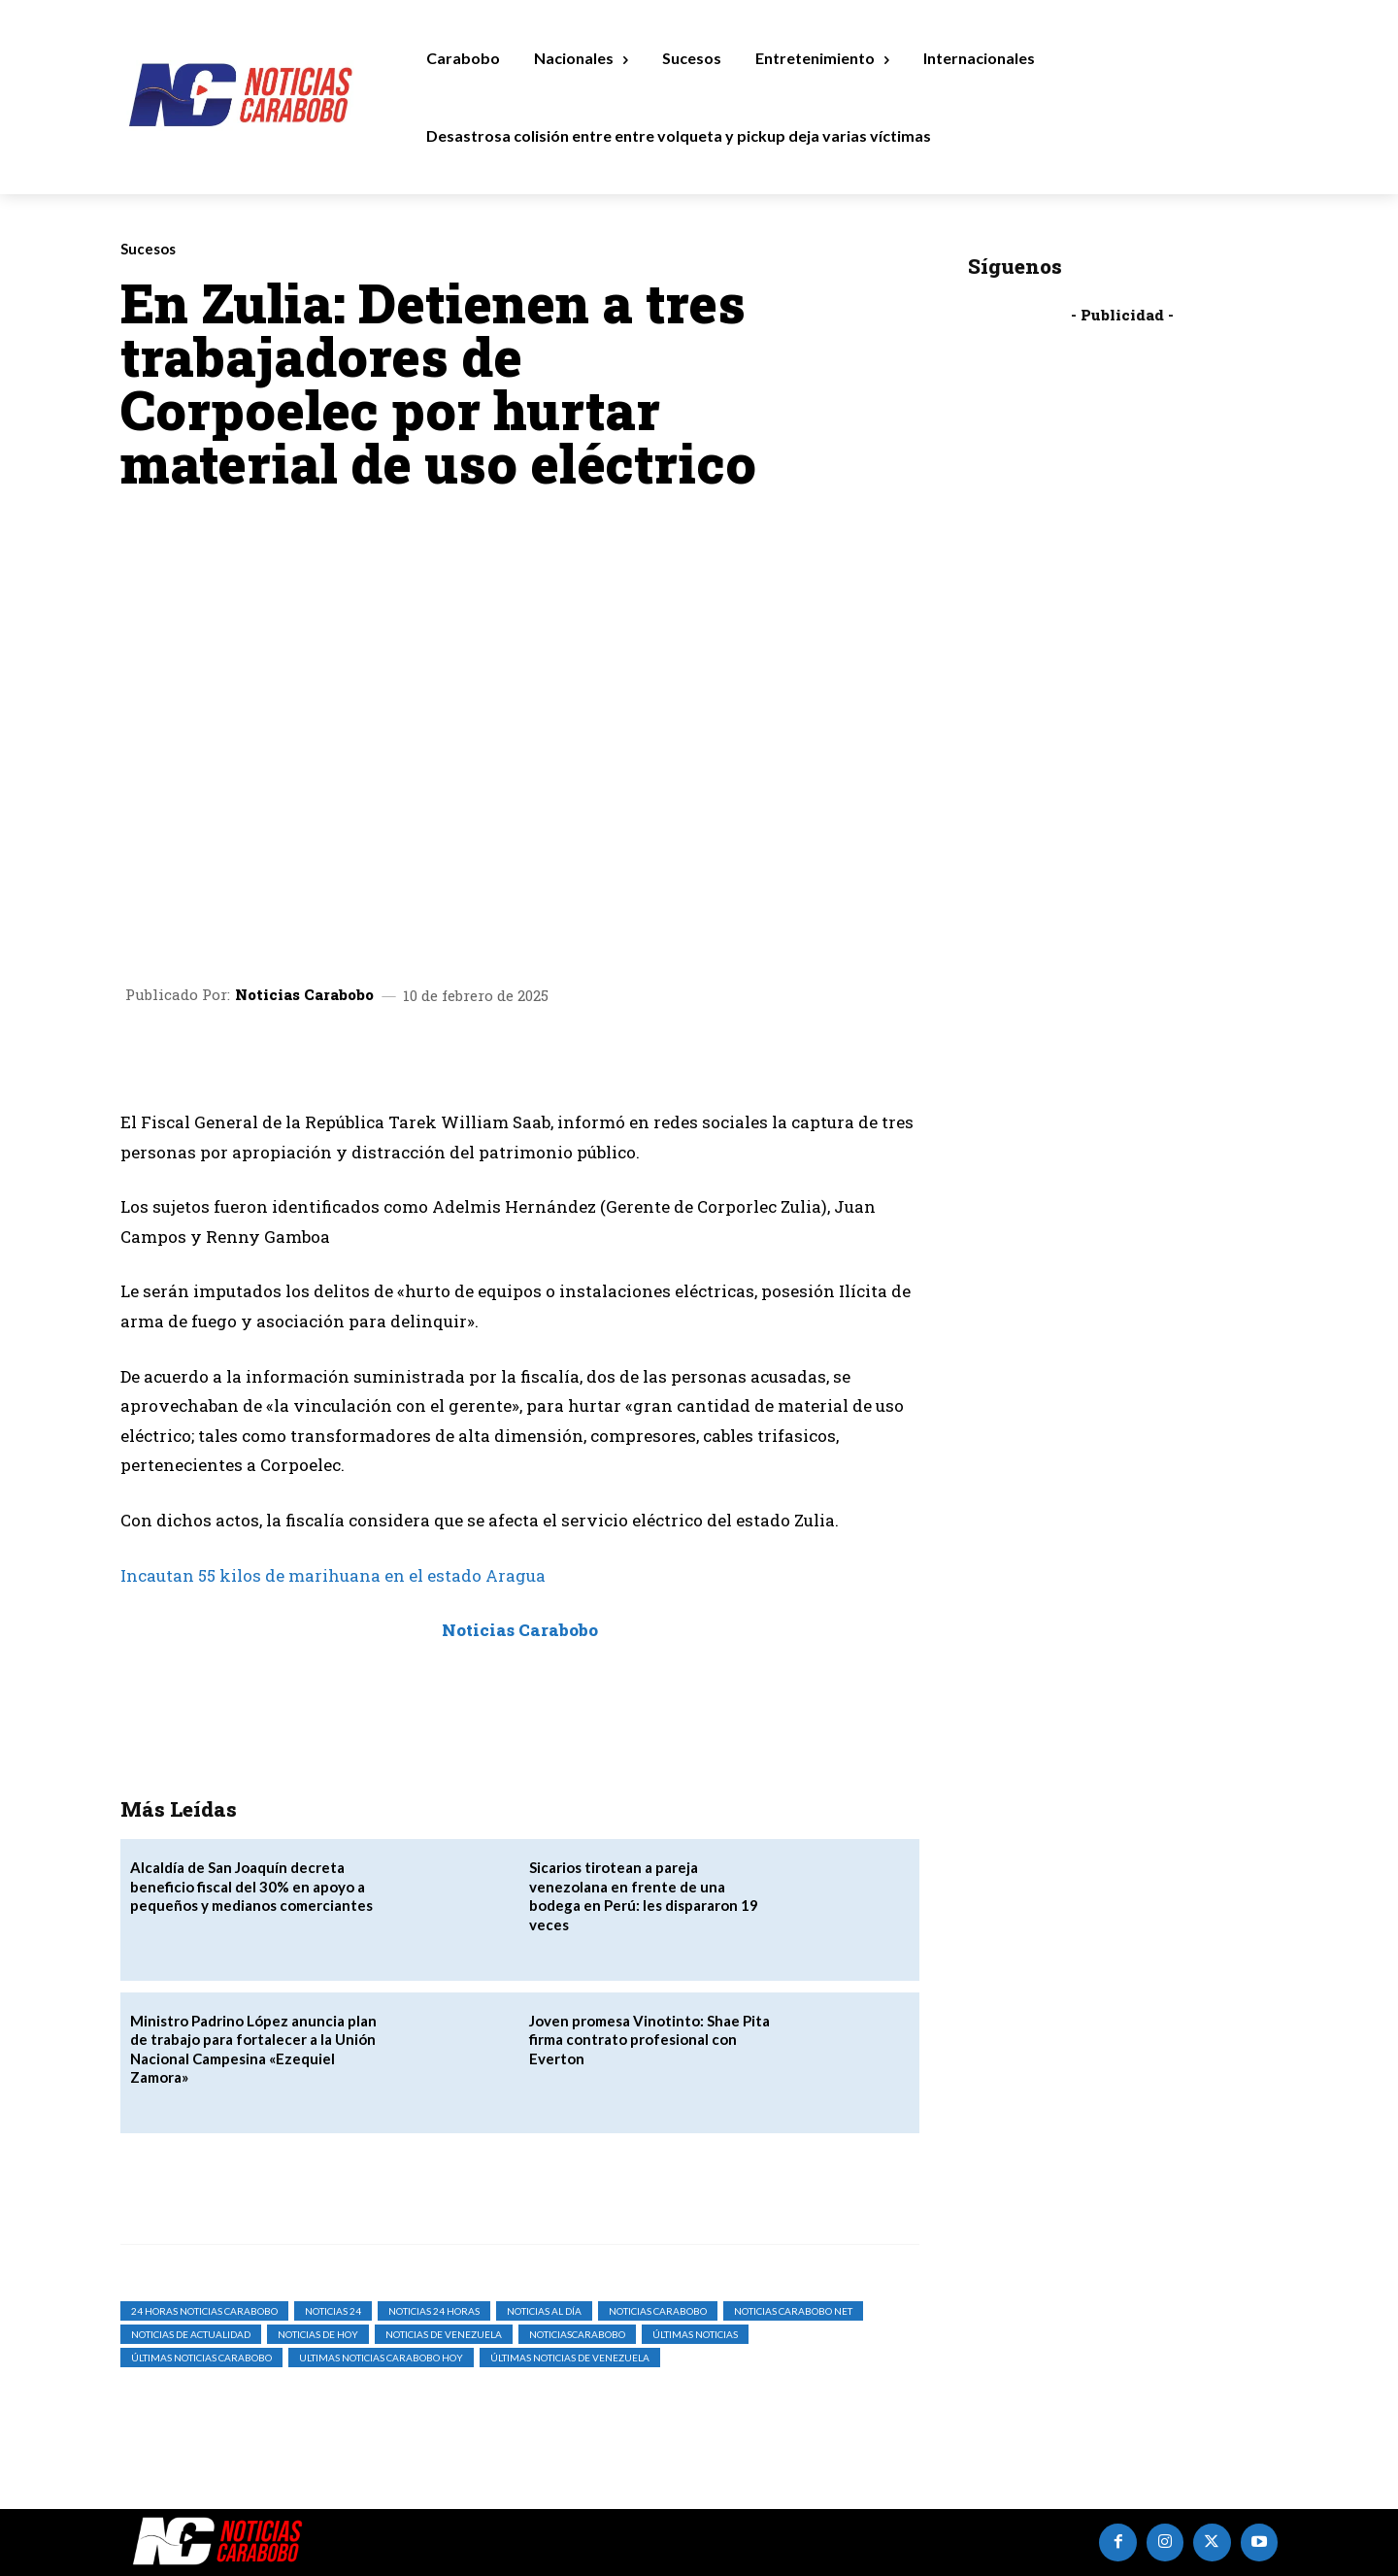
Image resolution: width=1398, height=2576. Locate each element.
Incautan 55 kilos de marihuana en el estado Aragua (333, 1575)
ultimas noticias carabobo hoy (381, 2357)
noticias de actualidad (190, 2334)
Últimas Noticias (695, 2334)
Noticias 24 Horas (434, 2311)
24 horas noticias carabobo (204, 2311)
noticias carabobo (658, 2311)
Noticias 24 (333, 2311)
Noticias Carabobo (304, 994)
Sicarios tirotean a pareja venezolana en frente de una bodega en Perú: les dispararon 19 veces (643, 1895)
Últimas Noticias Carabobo (201, 2357)
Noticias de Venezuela (443, 2334)
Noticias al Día (544, 2311)
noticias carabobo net (793, 2311)
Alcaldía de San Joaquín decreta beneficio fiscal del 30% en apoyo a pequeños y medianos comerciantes (251, 1886)
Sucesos (148, 249)
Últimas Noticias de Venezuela (569, 2357)
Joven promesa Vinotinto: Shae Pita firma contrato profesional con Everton (649, 2039)
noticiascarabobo (577, 2334)
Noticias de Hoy (318, 2334)
